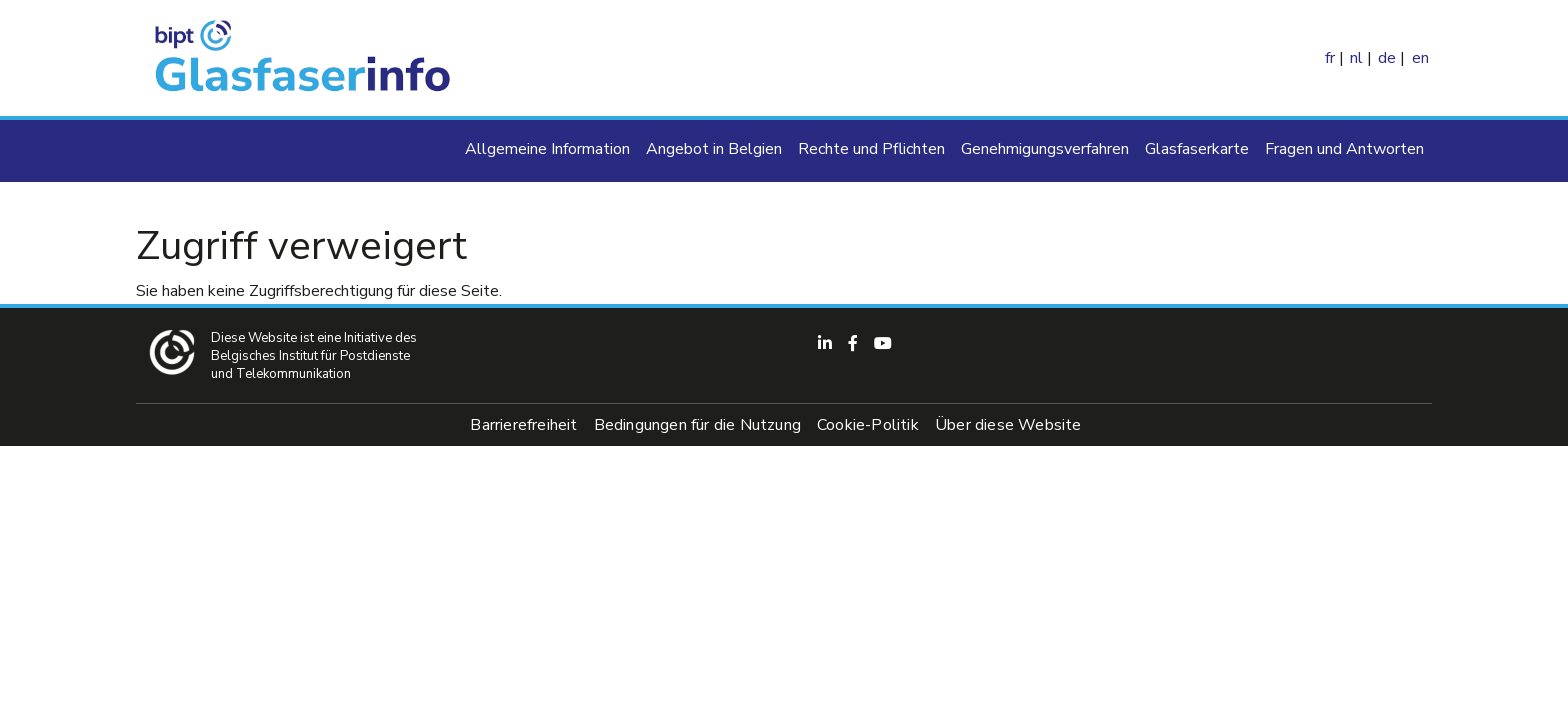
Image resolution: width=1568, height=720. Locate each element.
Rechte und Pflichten (871, 149)
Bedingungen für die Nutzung (697, 425)
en (1420, 58)
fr (1330, 58)
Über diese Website (1008, 425)
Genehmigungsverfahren (1045, 149)
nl (1356, 58)
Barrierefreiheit (523, 425)
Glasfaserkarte (1197, 149)
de (1387, 58)
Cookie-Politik (868, 425)
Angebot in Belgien (714, 149)
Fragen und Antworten (1344, 149)
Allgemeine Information (547, 149)
